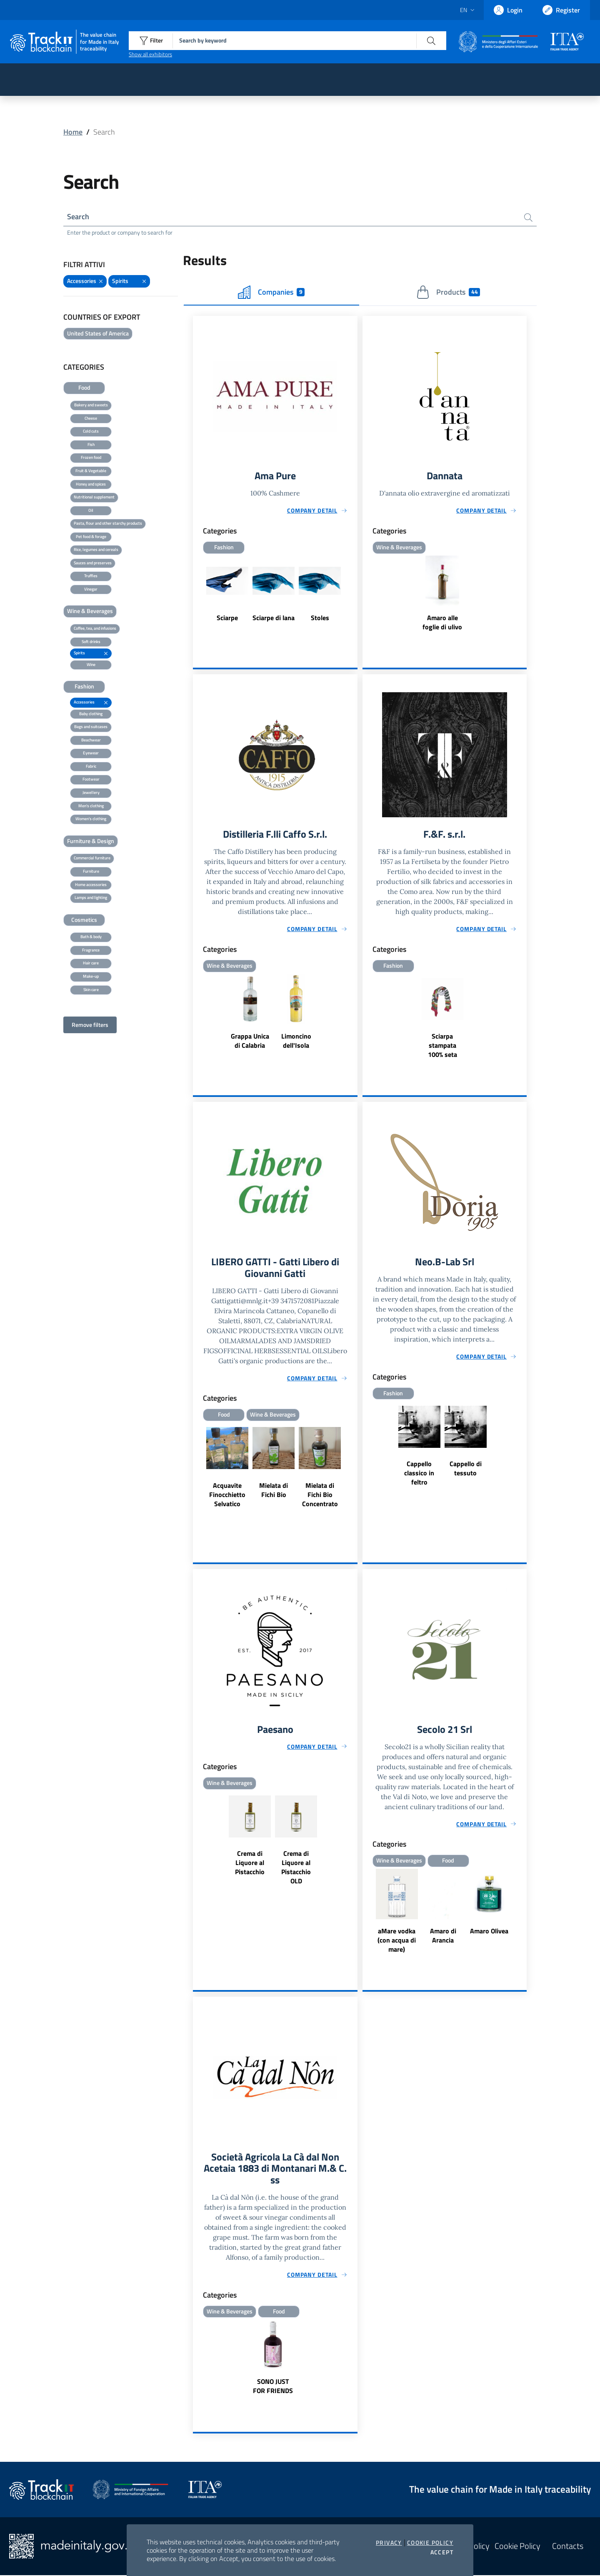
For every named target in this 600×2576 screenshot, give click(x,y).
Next (354, 1476)
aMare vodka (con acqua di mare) (397, 1940)
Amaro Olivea (489, 1931)
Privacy (389, 2543)
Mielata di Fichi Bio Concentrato (320, 1494)
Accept (441, 2552)
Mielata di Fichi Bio (273, 1490)
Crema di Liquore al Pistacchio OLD (296, 1868)
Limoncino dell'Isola (296, 1040)
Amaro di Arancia (443, 1935)
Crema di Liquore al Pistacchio (250, 1863)
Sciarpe (227, 618)
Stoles (320, 618)
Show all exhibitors (150, 54)
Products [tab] (448, 292)
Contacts (567, 2547)
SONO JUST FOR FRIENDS (273, 2386)
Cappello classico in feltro (419, 1473)
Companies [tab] (271, 292)
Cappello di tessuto (466, 1468)
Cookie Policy (430, 2543)
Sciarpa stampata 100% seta (442, 1045)
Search (78, 216)
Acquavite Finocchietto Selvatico (227, 1494)
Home (72, 132)
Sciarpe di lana (273, 618)
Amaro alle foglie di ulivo (442, 622)
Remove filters (90, 1024)
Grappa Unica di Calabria (250, 1040)
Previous (196, 1476)
